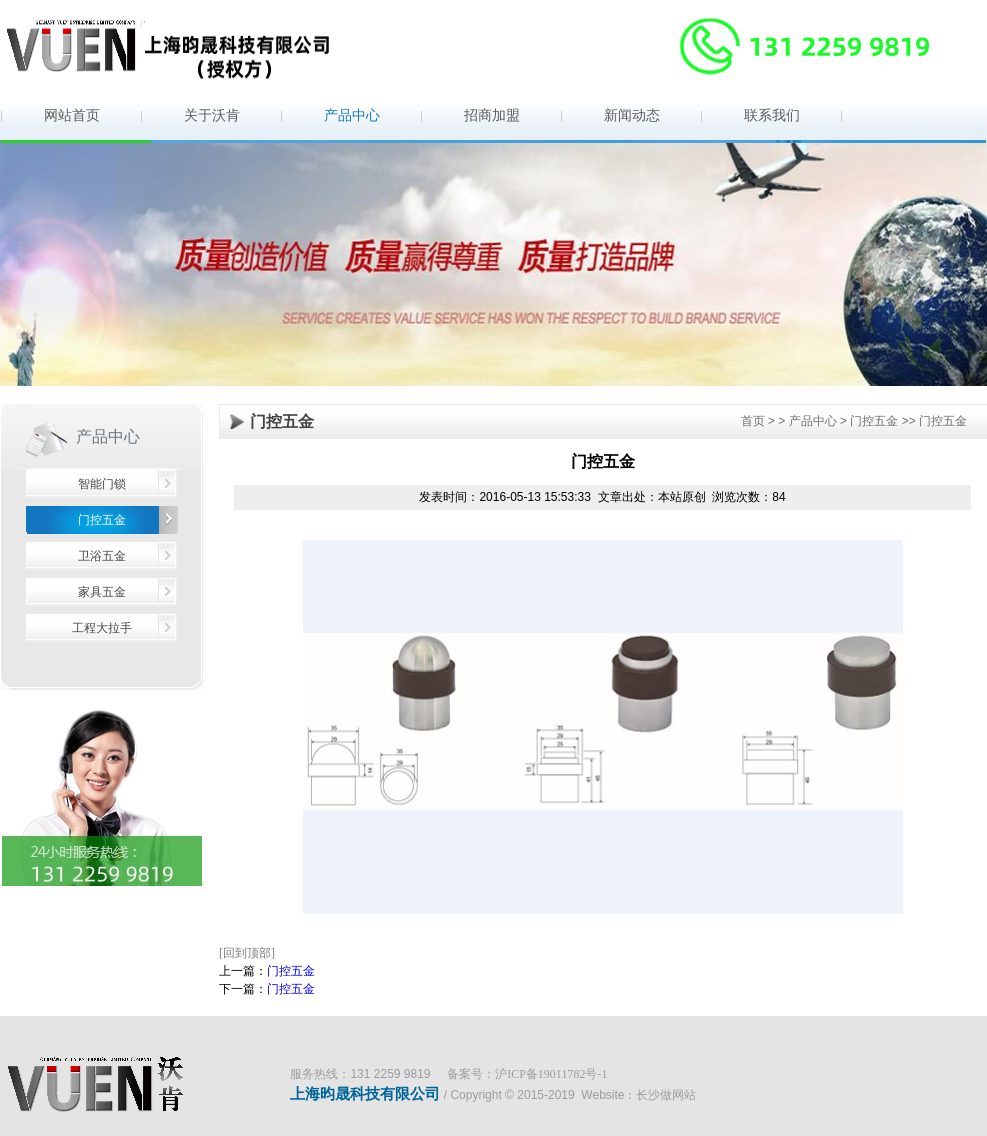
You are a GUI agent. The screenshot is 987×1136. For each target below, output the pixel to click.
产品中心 (352, 115)
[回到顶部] (247, 953)
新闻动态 (632, 115)
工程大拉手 (102, 628)
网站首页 (72, 115)
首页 (753, 421)
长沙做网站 (666, 1095)
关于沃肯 (212, 115)
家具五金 (102, 592)
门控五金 (102, 520)
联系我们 (772, 115)
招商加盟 (492, 115)
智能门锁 (102, 484)
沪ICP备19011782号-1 (551, 1074)
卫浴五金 (102, 556)
